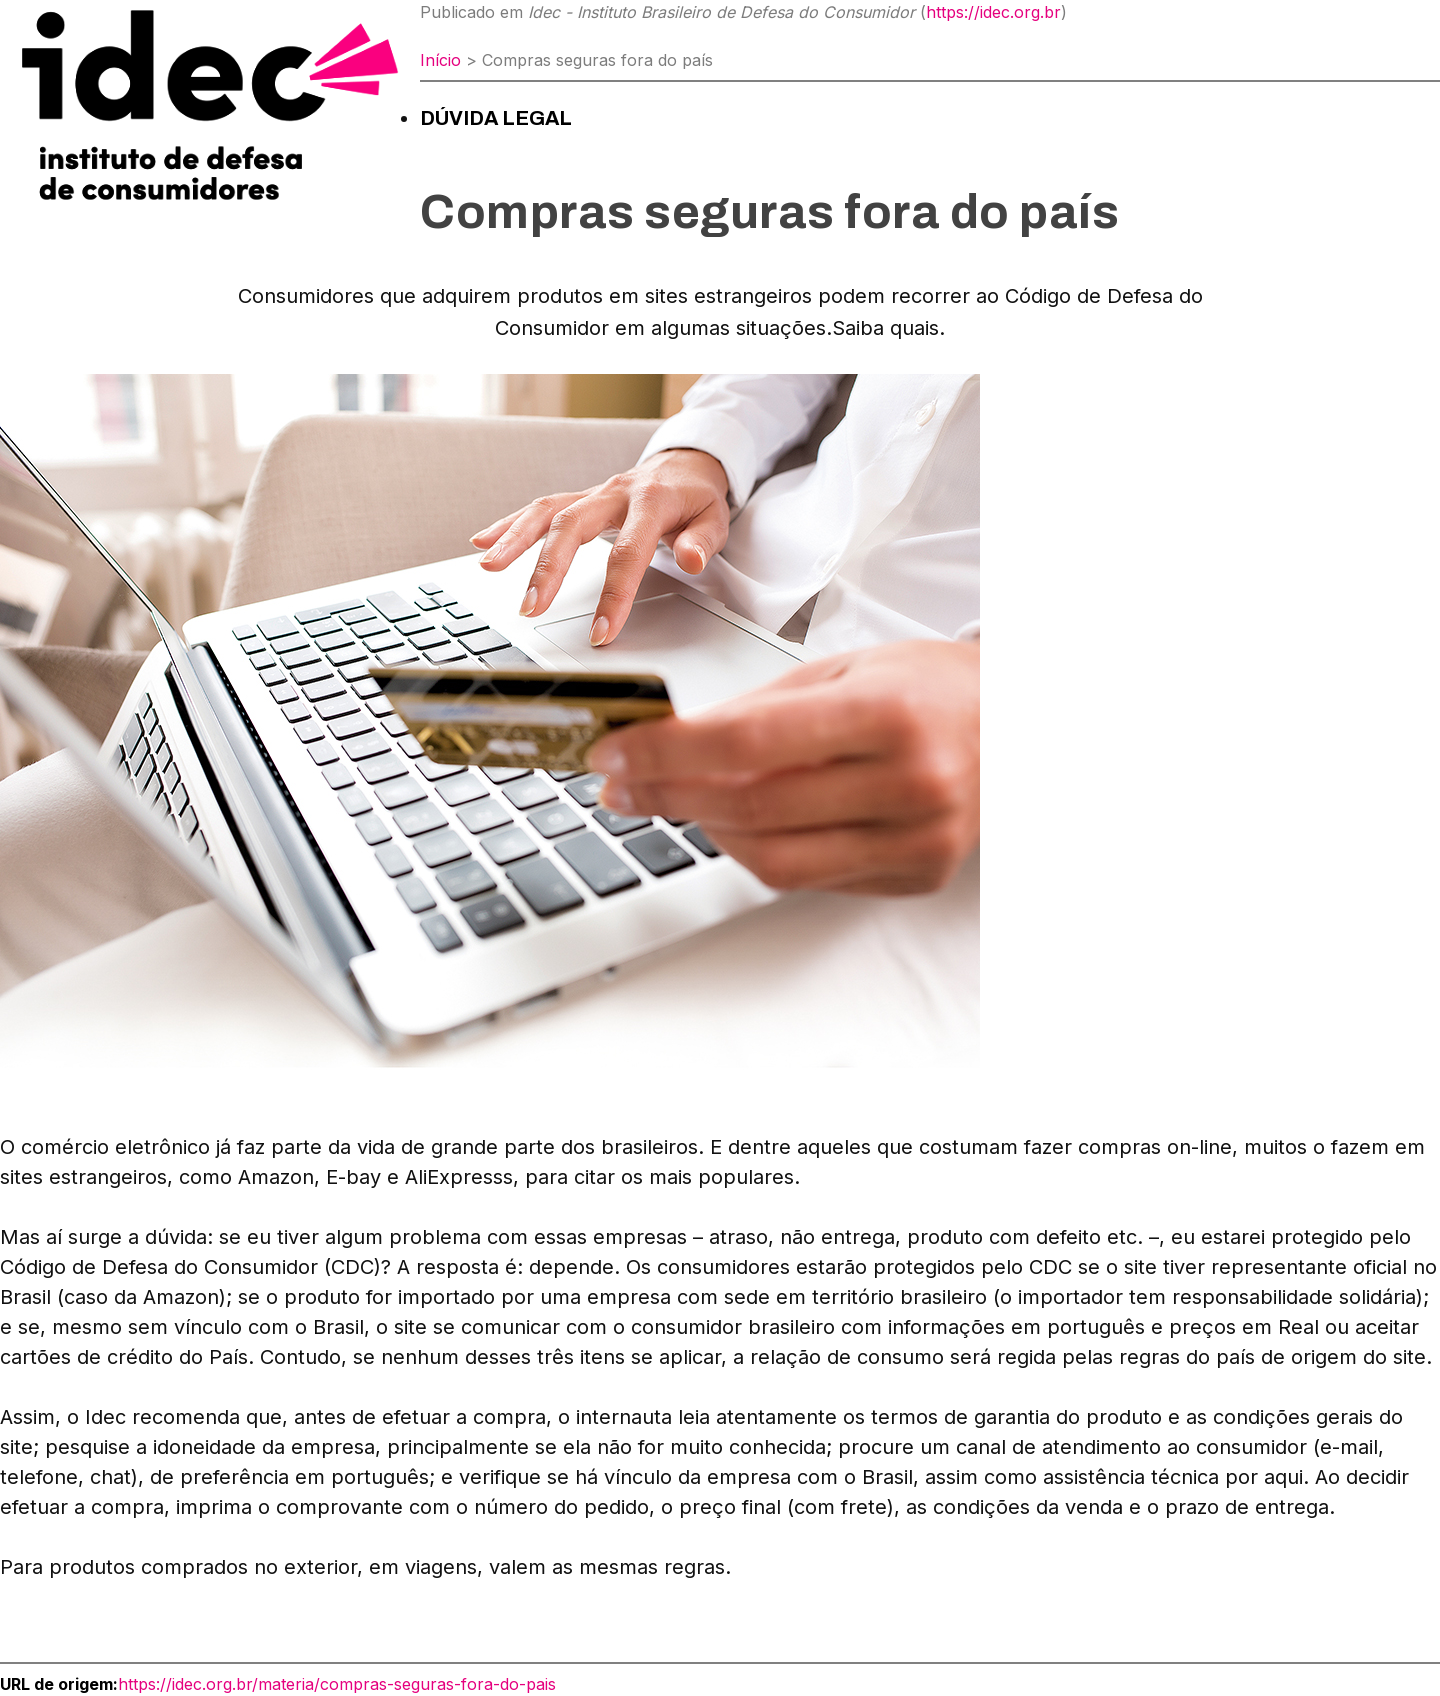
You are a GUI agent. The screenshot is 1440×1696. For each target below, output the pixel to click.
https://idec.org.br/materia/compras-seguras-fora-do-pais (337, 1684)
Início (440, 60)
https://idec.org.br (993, 12)
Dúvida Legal (496, 118)
